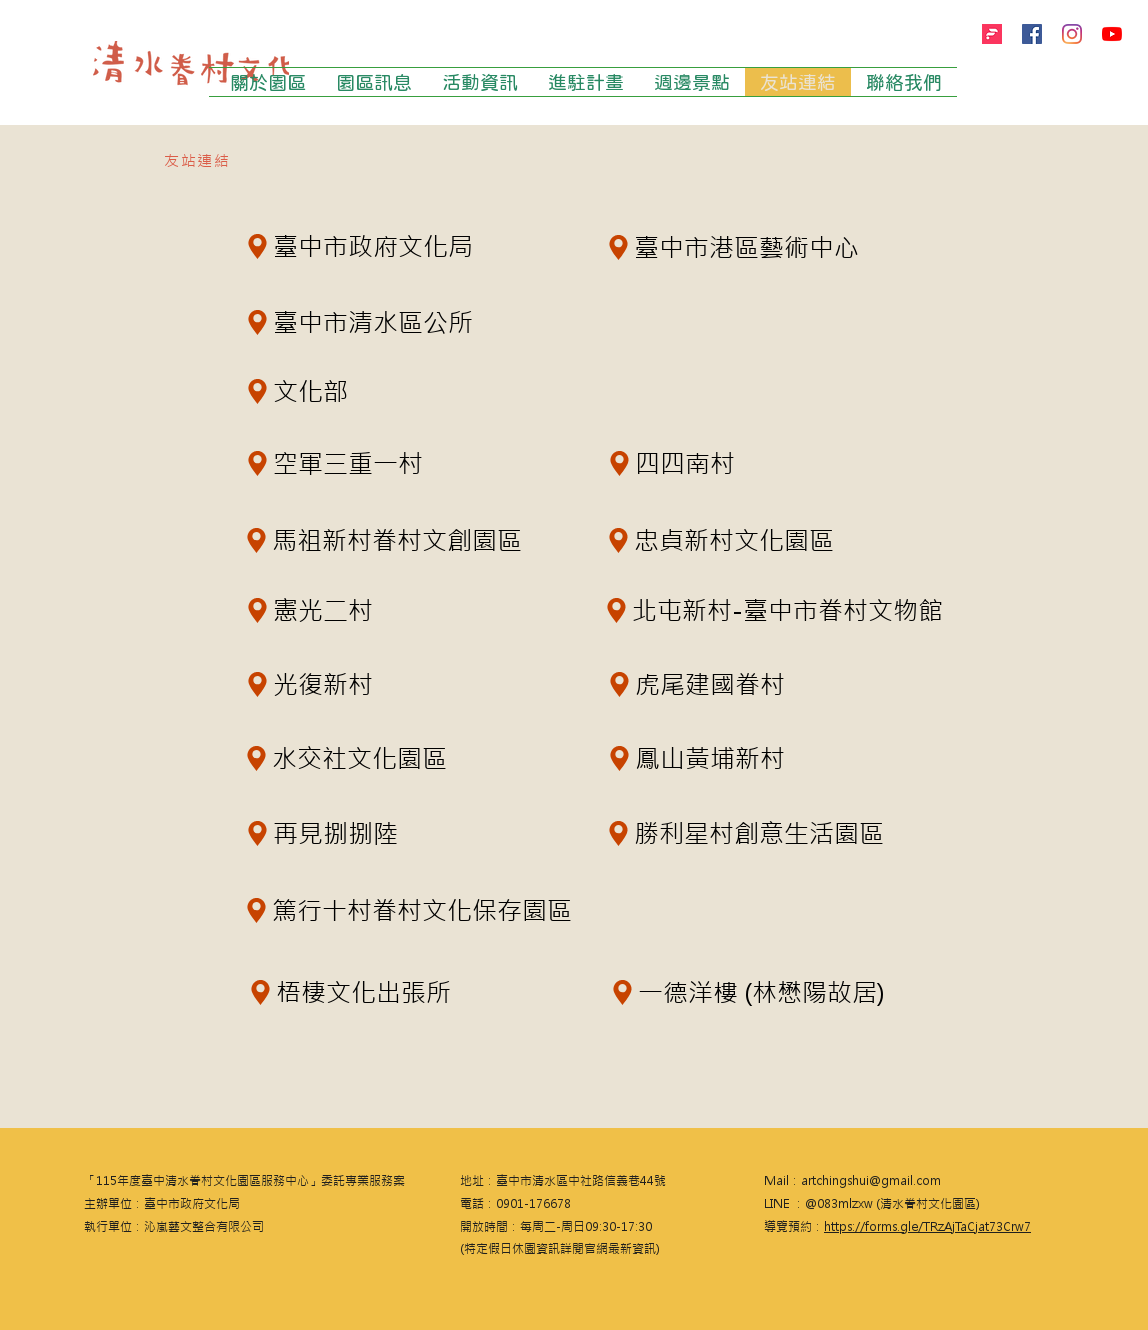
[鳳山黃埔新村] (704, 758)
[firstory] (992, 34)
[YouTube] (1112, 34)
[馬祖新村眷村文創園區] (422, 540)
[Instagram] (1072, 34)
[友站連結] (199, 160)
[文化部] (302, 391)
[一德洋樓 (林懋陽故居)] (754, 992)
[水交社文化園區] (393, 758)
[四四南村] (678, 463)
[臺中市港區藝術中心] (772, 247)
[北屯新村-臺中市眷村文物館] (772, 610)
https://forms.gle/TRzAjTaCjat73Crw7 (927, 1227)
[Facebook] (1032, 34)
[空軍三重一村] (338, 463)
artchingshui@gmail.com (871, 1181)
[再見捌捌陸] (331, 833)
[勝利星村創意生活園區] (792, 833)
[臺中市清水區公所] (362, 322)
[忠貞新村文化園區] (760, 540)
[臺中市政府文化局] (362, 246)
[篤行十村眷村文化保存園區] (466, 910)
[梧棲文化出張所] (352, 992)
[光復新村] (316, 684)
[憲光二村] (316, 610)
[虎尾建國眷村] (700, 684)
